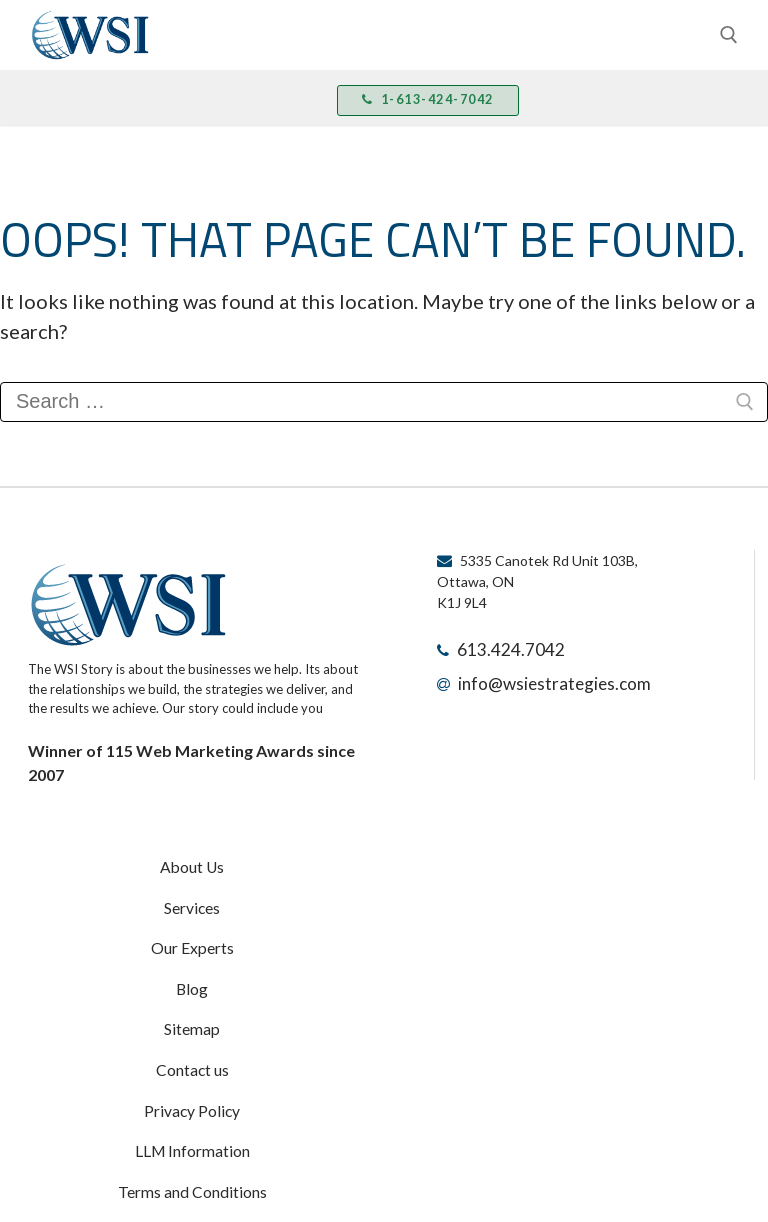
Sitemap (192, 1005)
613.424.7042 (500, 647)
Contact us (192, 1040)
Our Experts (192, 935)
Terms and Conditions (192, 1145)
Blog (192, 970)
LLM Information (192, 1110)
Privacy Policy (192, 1075)
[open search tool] (729, 35)
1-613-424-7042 (422, 100)
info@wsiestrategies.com (537, 676)
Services (192, 900)
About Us (192, 865)
